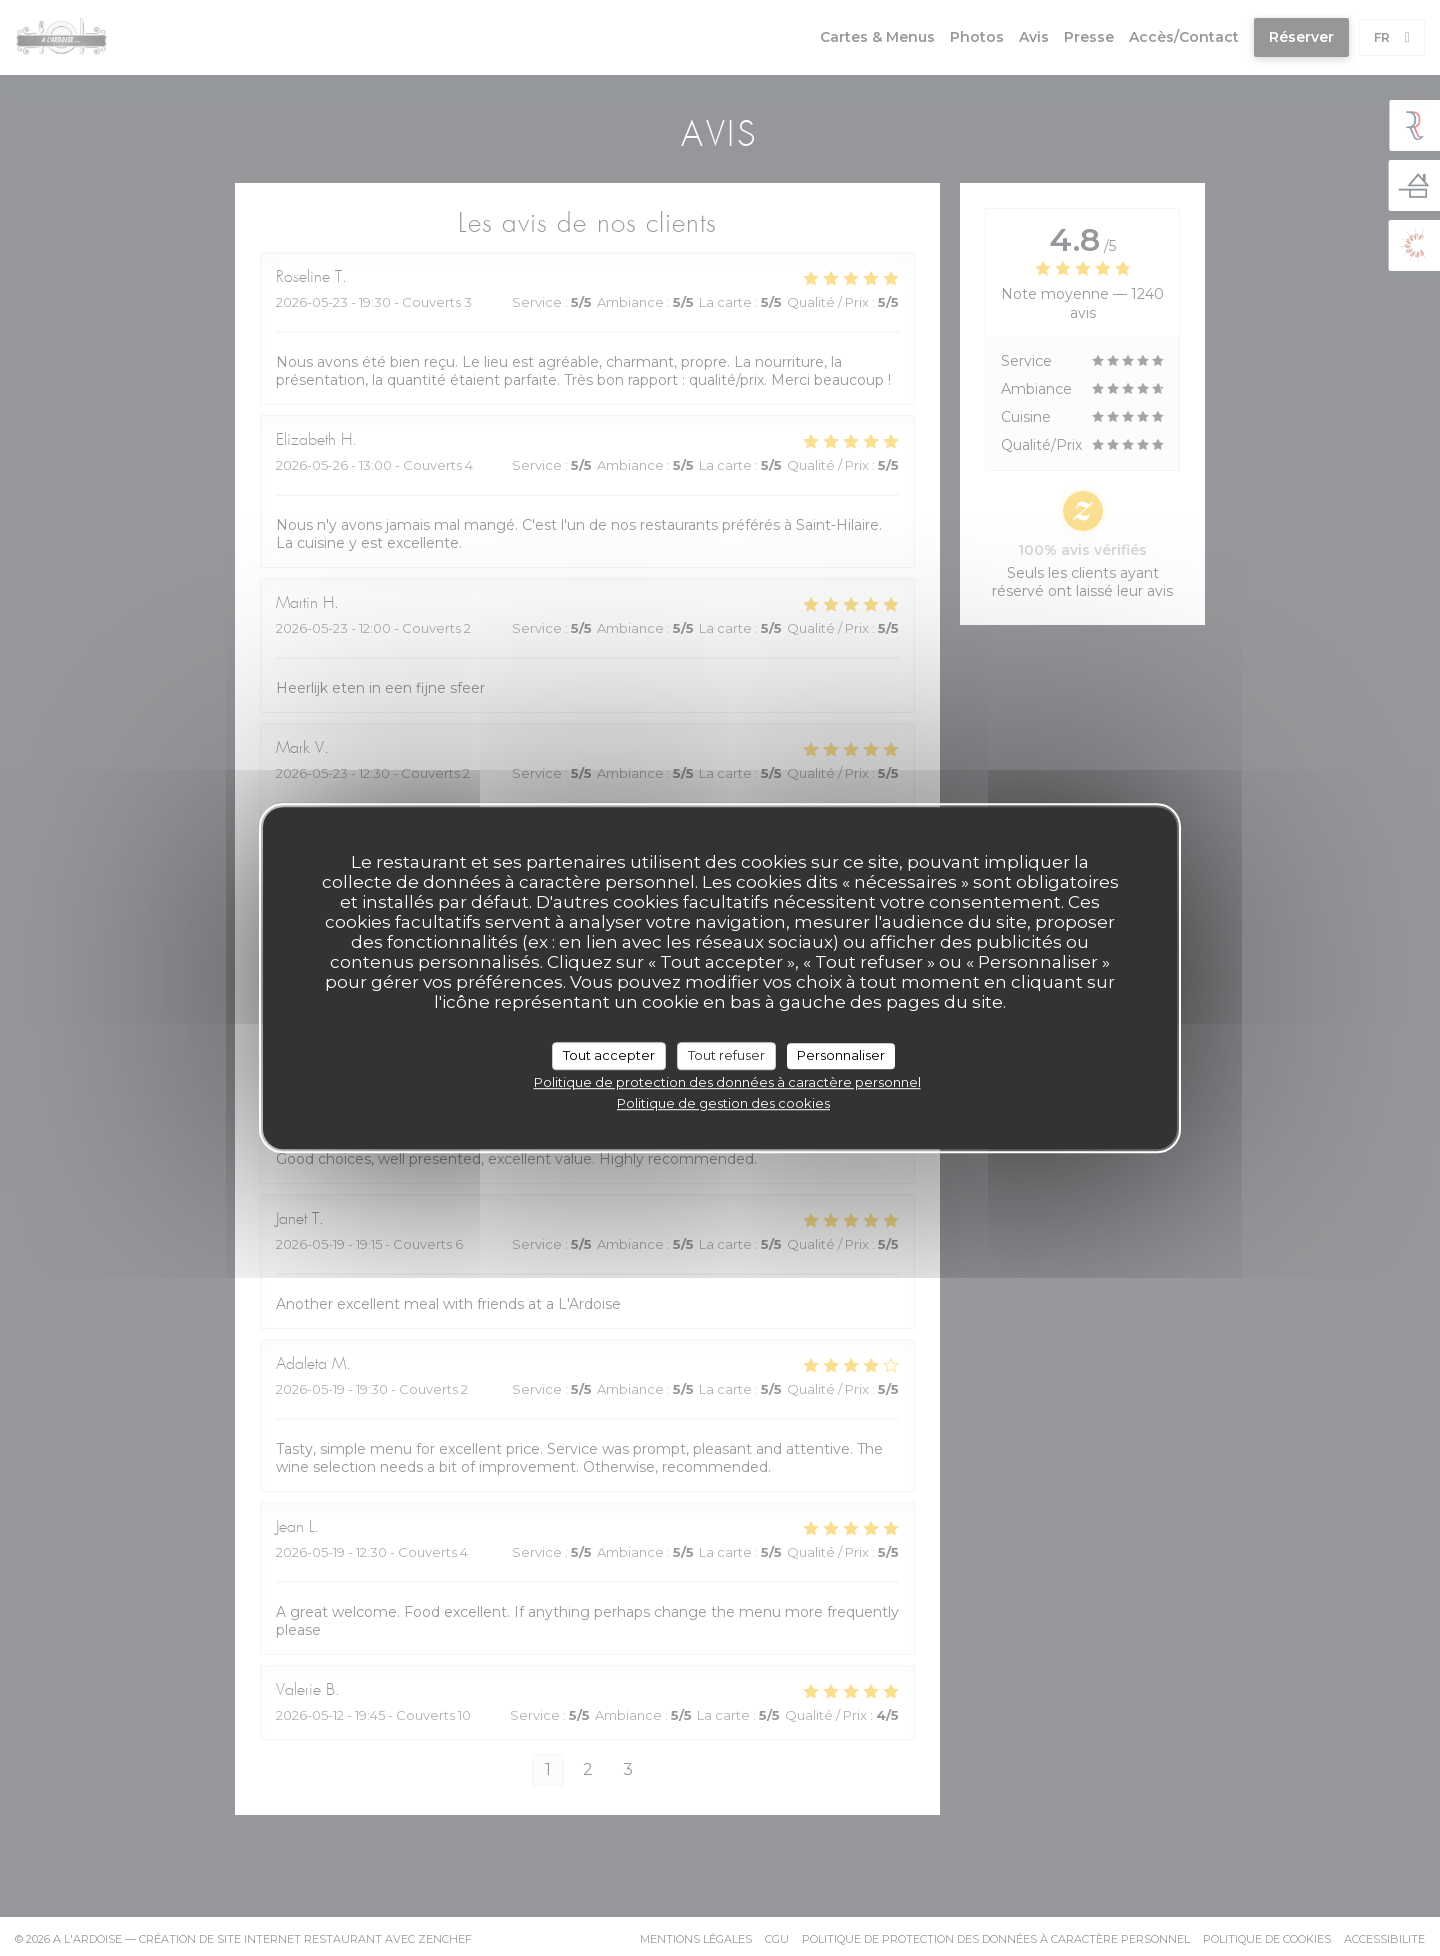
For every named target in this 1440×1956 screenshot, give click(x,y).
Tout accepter (609, 1055)
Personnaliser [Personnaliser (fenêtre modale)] (841, 1055)
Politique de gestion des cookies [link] (723, 1103)
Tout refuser (726, 1055)
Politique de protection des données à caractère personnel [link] (727, 1082)
